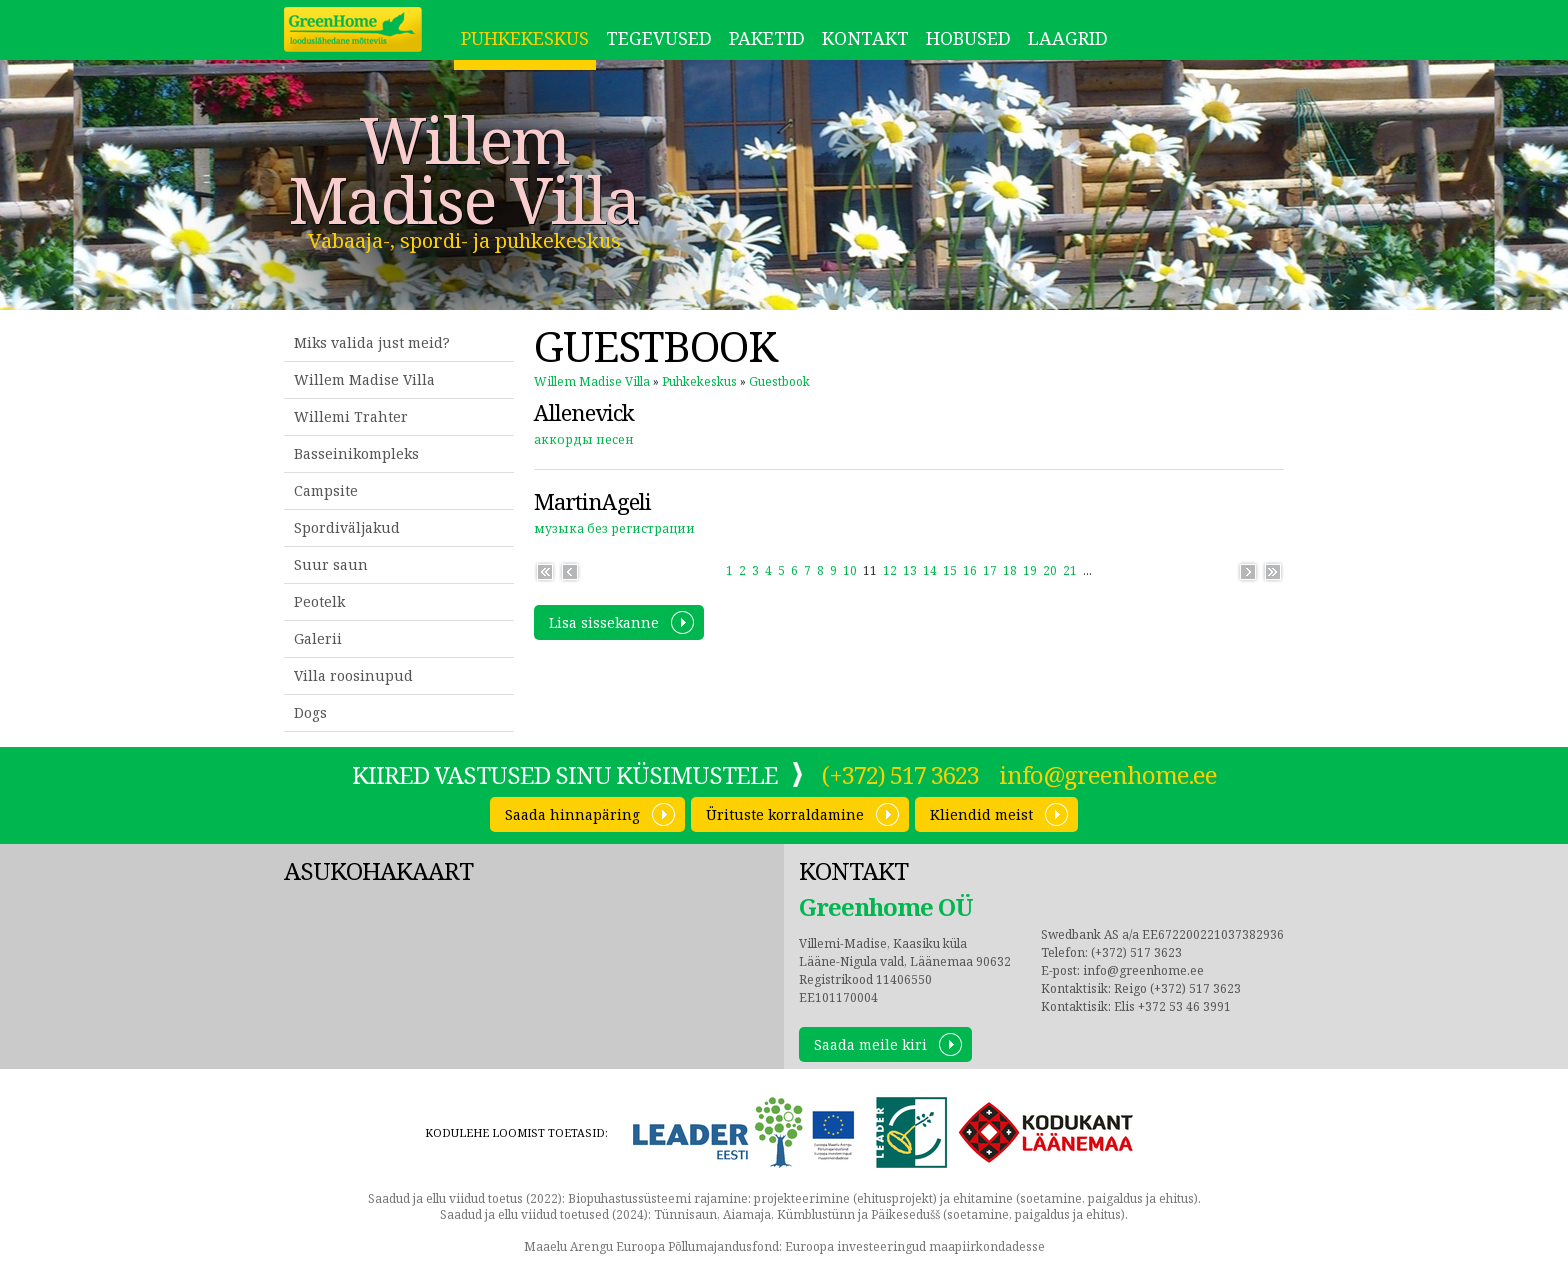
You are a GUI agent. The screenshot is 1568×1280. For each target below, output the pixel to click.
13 (910, 570)
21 (1070, 570)
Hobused (968, 38)
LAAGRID (1068, 38)
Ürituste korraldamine (785, 814)
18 (1010, 570)
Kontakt (865, 38)
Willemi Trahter (351, 416)
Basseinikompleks (356, 453)
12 (890, 570)
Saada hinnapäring (572, 814)
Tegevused (659, 38)
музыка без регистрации (614, 528)
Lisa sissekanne (604, 622)
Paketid (767, 38)
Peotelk (319, 601)
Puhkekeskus (525, 38)
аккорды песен (584, 439)
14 (930, 570)
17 (990, 570)
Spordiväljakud (347, 527)
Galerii (318, 638)
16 (970, 570)
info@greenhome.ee (1108, 774)
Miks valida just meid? (372, 342)
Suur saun (331, 564)
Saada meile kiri (870, 1044)
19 (1030, 570)
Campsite (326, 490)
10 (850, 570)
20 (1050, 570)
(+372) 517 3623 (900, 774)
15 (950, 570)
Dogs (310, 712)
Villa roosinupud (353, 675)
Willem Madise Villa (464, 170)
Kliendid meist (981, 814)
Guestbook (779, 381)
